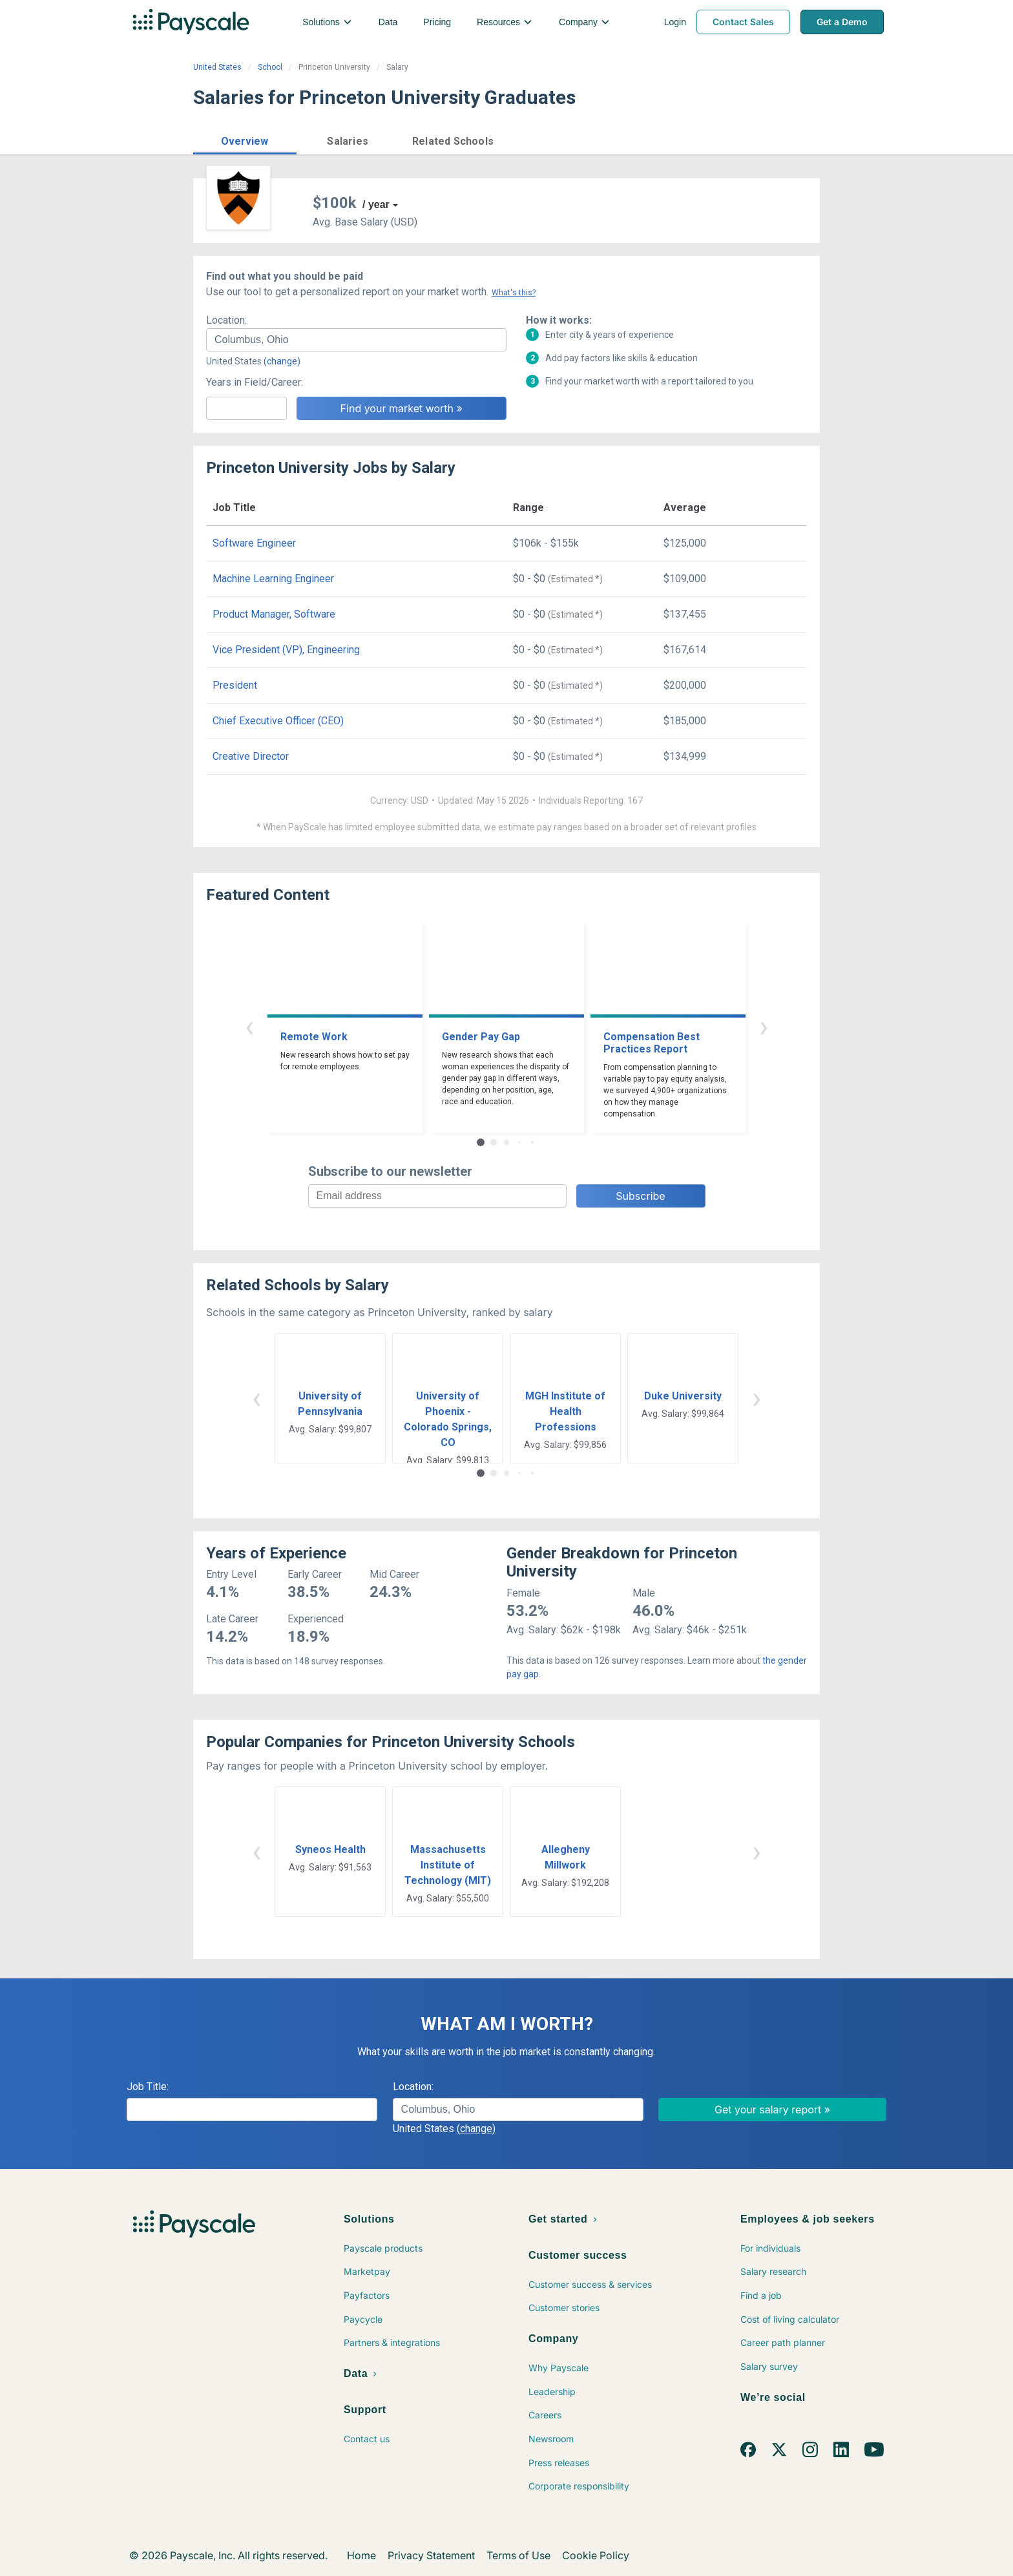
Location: (226, 320)
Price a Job (664, 139)
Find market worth (767, 139)
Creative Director (251, 756)
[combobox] (356, 339)
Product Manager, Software (274, 614)
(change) (282, 361)
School (270, 67)
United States (217, 67)
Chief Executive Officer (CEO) (278, 721)
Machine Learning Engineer (273, 578)
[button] (245, 139)
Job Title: (148, 2086)
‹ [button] (249, 1026)
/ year (376, 204)
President (235, 685)
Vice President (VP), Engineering (286, 650)
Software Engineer (254, 543)
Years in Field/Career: (254, 382)
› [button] (763, 1026)
